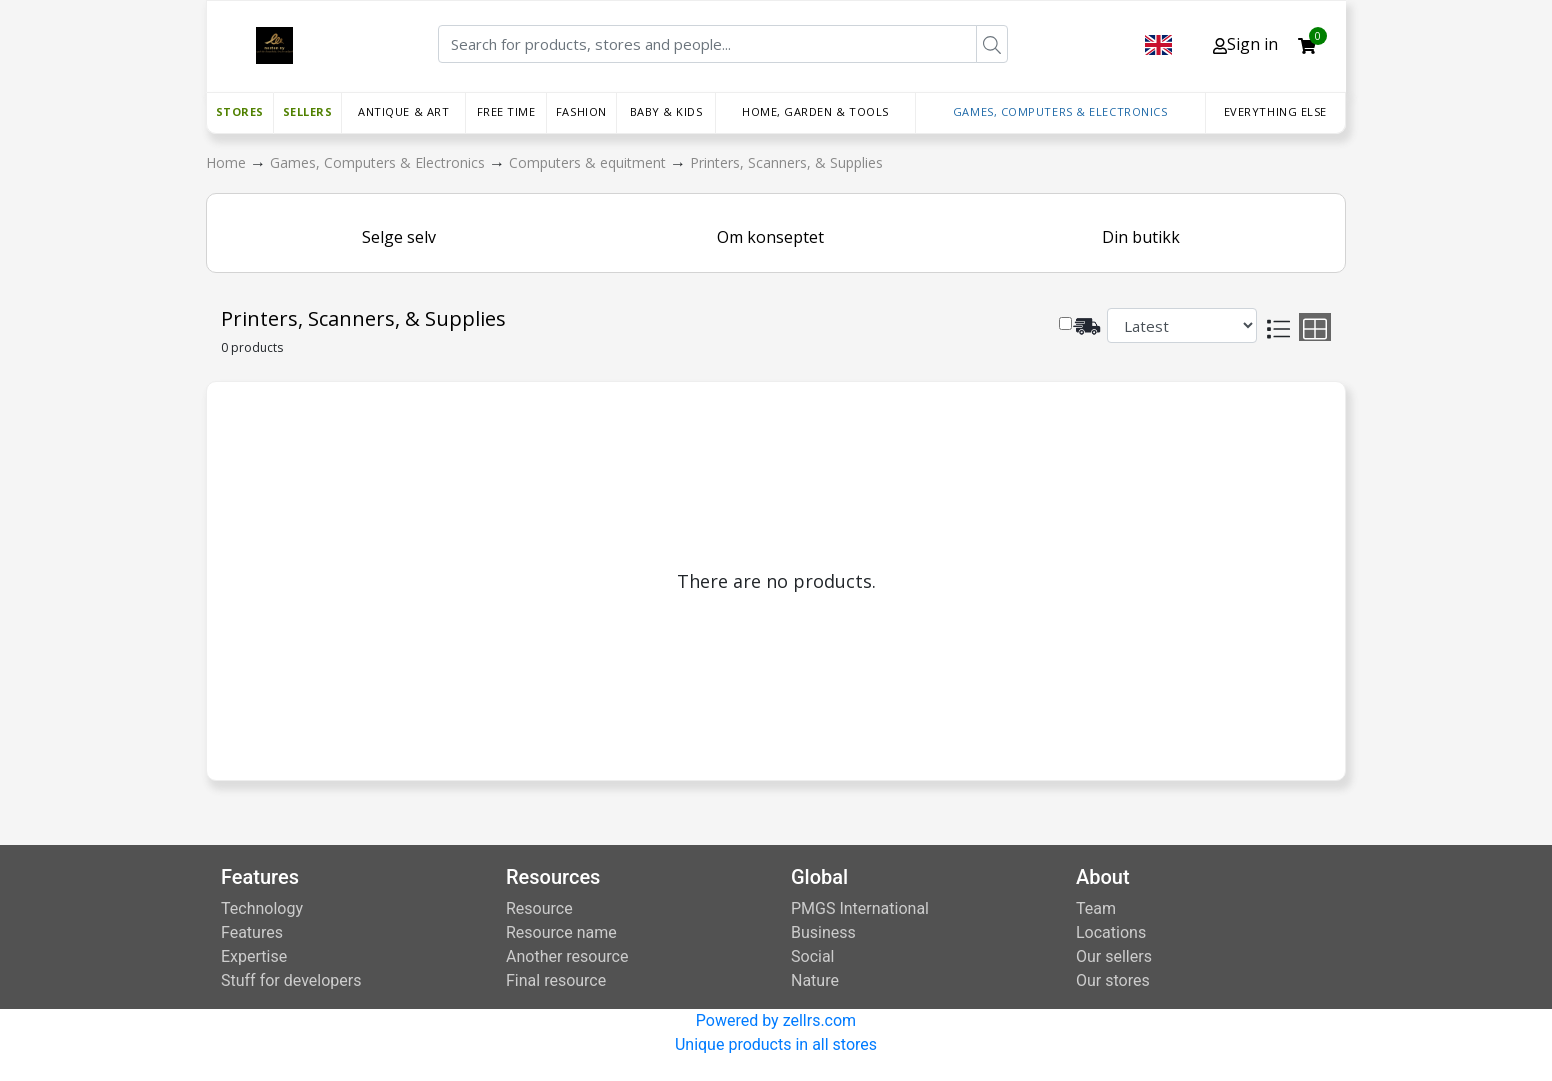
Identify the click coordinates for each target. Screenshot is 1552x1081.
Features (252, 932)
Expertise (254, 956)
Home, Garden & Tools (815, 111)
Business (823, 932)
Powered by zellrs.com (776, 1020)
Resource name (561, 932)
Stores (240, 111)
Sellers (308, 111)
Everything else (1275, 111)
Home (228, 162)
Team (1096, 908)
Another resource (567, 956)
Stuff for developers (291, 980)
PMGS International (860, 908)
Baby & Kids (666, 111)
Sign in (1245, 44)
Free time (506, 111)
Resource (539, 908)
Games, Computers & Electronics (1060, 111)
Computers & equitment (589, 162)
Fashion (581, 111)
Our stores (1113, 980)
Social (812, 956)
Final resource (556, 980)
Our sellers (1114, 956)
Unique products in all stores (776, 1044)
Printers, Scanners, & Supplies (786, 162)
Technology (262, 908)
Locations (1111, 932)
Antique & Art (403, 111)
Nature (815, 980)
